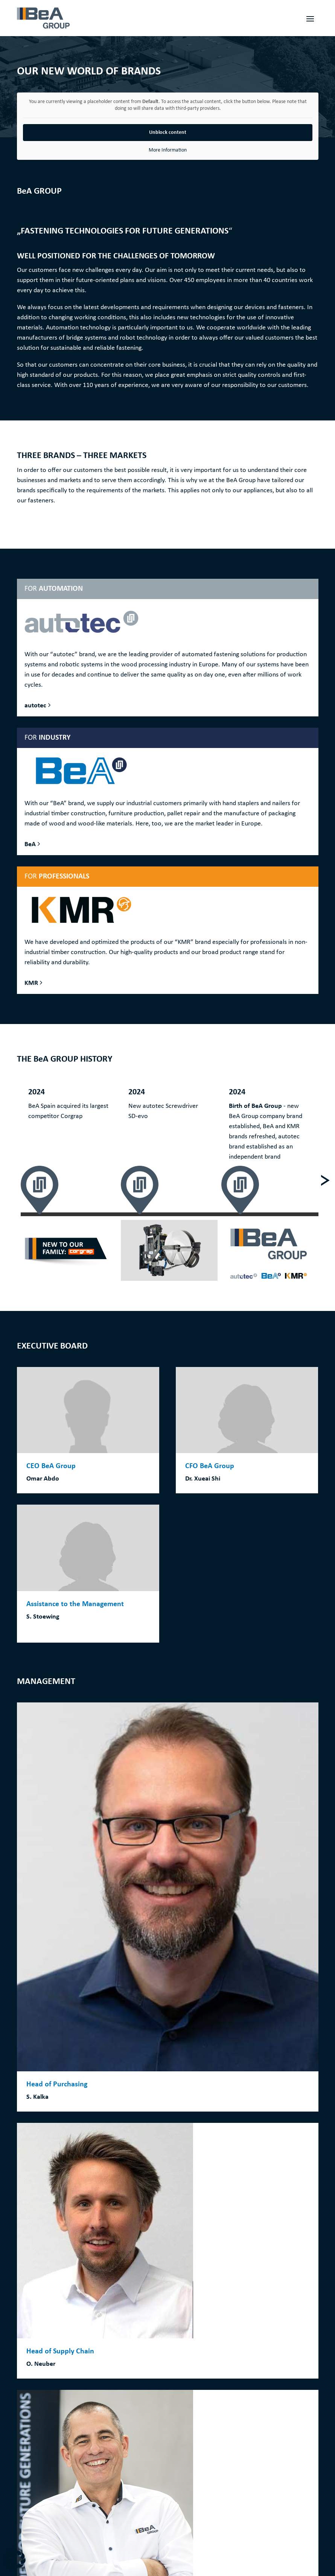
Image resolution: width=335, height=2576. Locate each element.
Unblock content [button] (167, 132)
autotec (35, 705)
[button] (16, 2559)
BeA (30, 844)
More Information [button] (168, 150)
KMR (31, 983)
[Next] (324, 1180)
